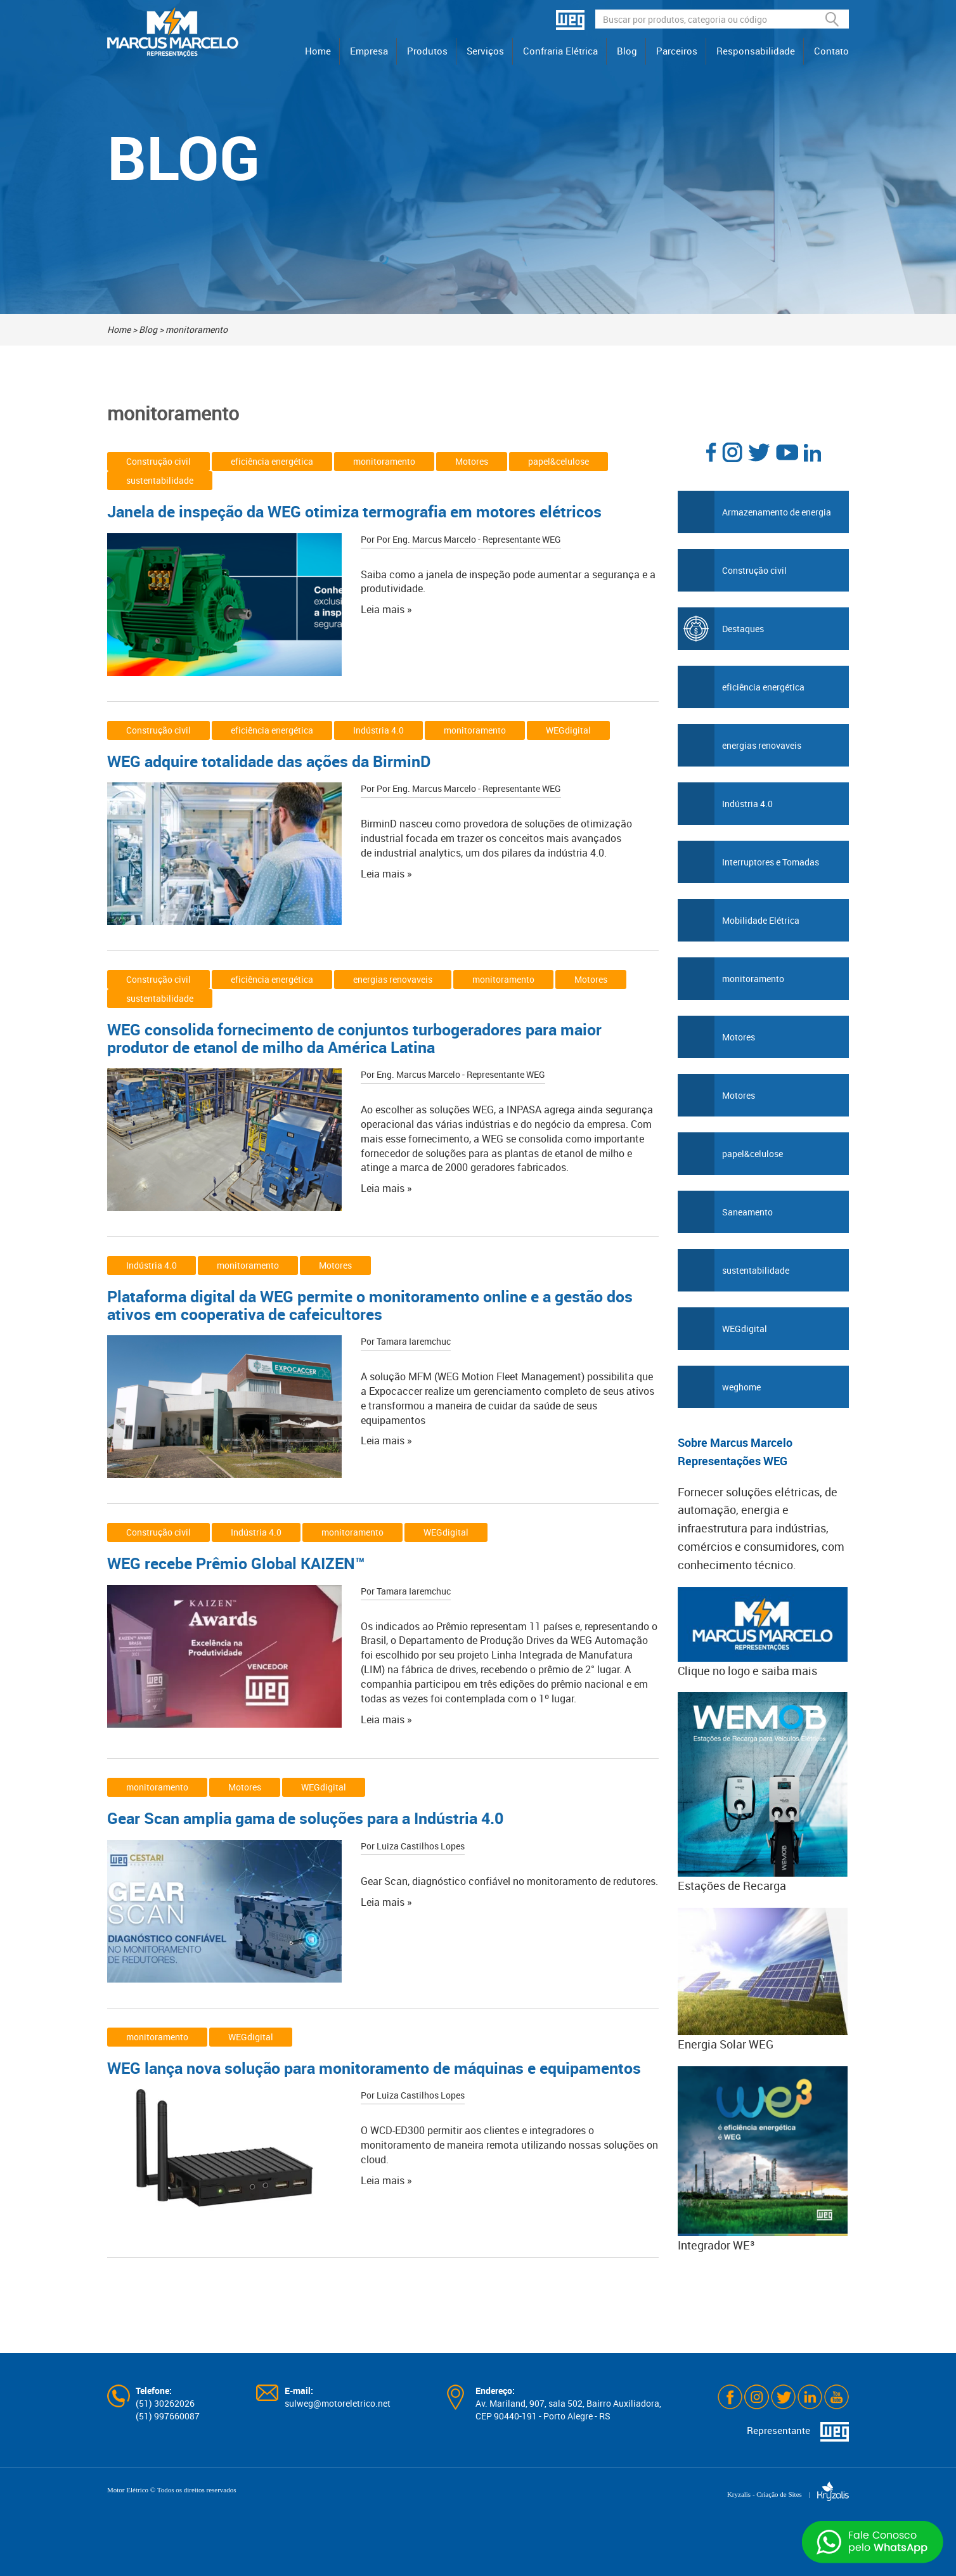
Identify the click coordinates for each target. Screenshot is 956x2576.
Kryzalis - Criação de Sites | (788, 2494)
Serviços (485, 50)
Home (318, 50)
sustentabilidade (159, 480)
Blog (627, 50)
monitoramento (384, 461)
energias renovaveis (392, 979)
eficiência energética (272, 461)
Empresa (369, 50)
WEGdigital (568, 730)
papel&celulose (558, 461)
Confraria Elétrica (560, 50)
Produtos (427, 50)
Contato (831, 50)
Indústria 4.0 (378, 730)
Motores (471, 461)
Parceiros (676, 50)
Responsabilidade (755, 50)
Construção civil (158, 461)
